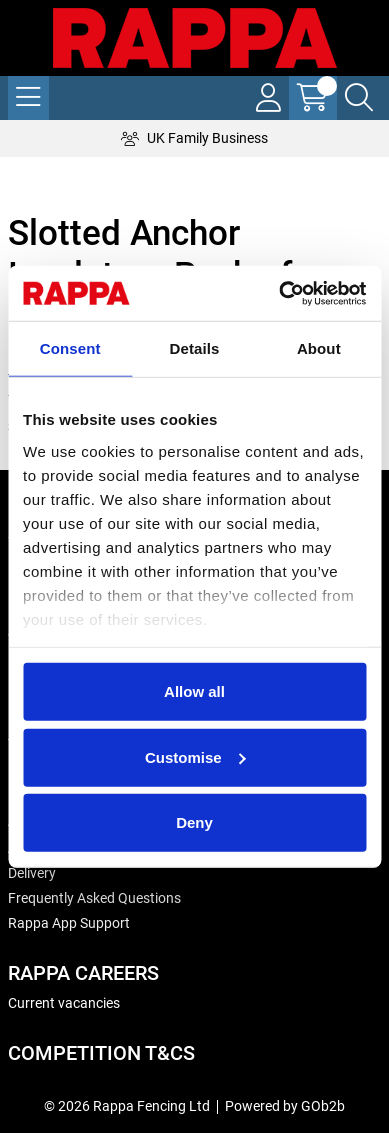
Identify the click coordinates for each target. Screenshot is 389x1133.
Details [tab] (195, 348)
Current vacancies (64, 1003)
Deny (194, 822)
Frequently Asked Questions (94, 898)
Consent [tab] (70, 348)
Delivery (32, 873)
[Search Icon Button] (359, 98)
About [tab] (319, 348)
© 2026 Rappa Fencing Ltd (127, 1106)
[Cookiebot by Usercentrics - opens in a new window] (279, 293)
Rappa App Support (69, 923)
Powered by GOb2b (285, 1106)
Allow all (194, 691)
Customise (195, 756)
